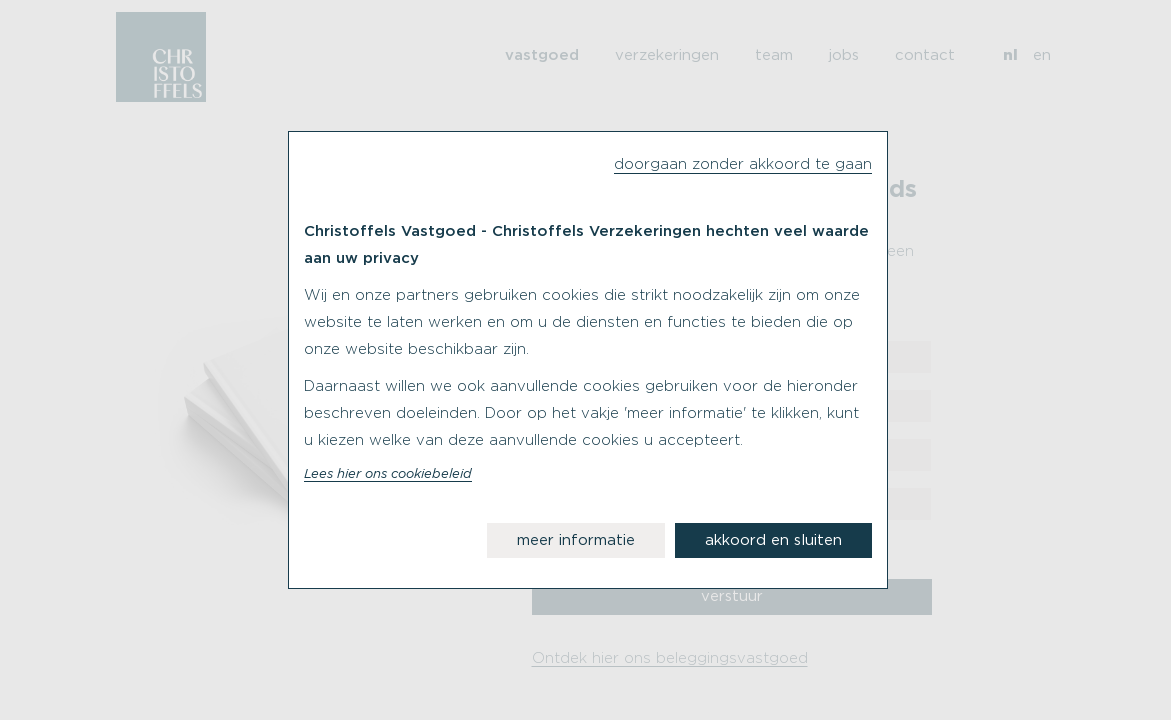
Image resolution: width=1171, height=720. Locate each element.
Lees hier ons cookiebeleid (388, 475)
